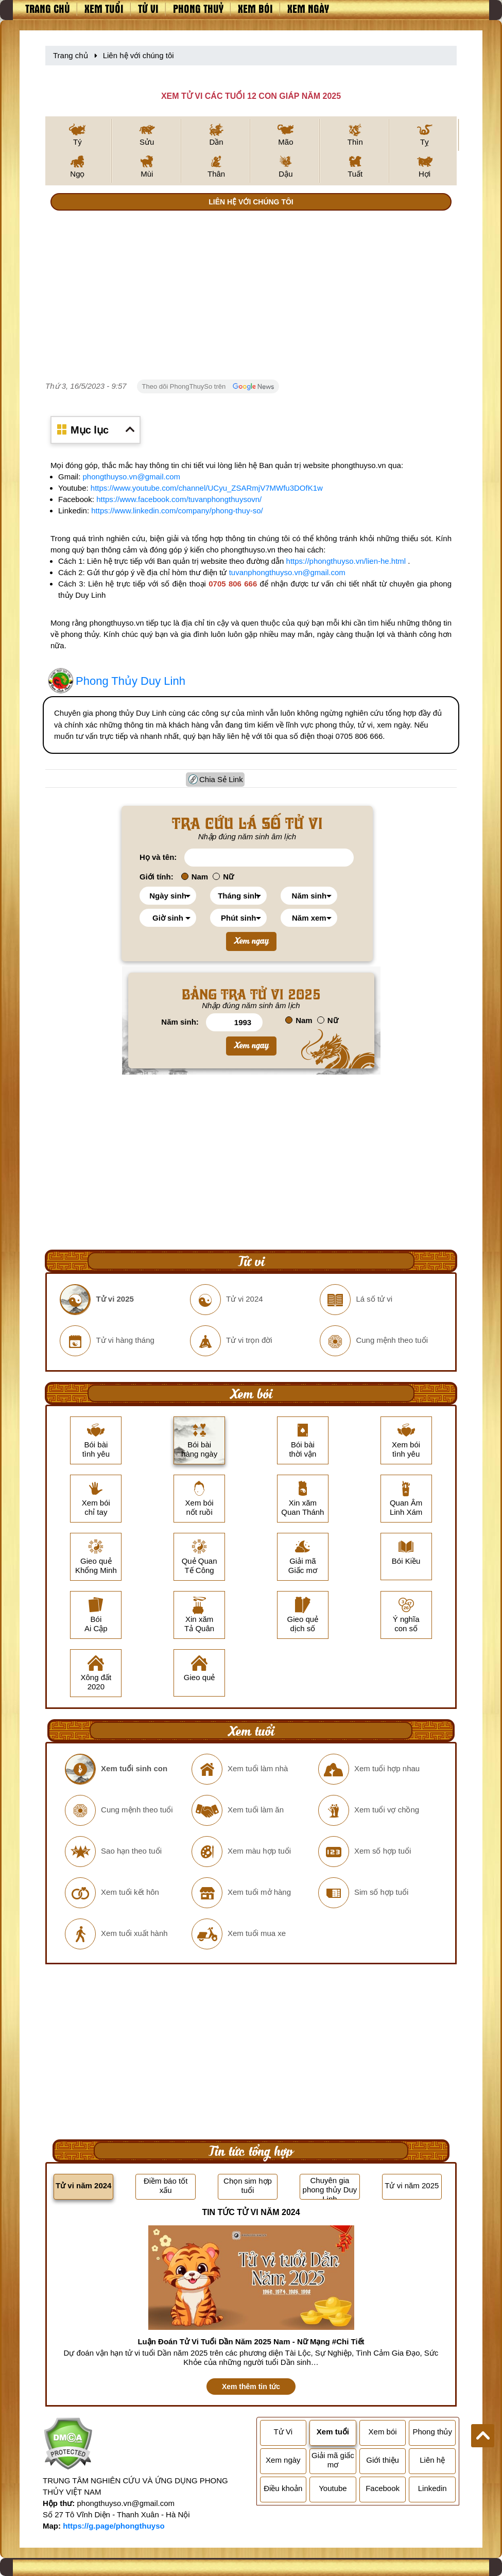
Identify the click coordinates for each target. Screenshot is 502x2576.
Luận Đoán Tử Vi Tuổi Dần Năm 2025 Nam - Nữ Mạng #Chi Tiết (250, 2341)
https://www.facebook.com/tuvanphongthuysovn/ (179, 499)
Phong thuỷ (198, 8)
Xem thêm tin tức (251, 2386)
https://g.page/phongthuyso (113, 2525)
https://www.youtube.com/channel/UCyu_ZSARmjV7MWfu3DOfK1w (207, 487)
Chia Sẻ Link (221, 779)
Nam (195, 876)
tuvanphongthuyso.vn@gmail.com (287, 572)
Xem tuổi (104, 8)
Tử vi (148, 8)
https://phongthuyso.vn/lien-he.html (346, 561)
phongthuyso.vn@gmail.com (132, 476)
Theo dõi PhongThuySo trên (208, 387)
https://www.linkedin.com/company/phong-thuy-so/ (177, 510)
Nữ (223, 876)
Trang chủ (47, 8)
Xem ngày (308, 8)
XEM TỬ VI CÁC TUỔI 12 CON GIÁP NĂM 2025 (251, 96)
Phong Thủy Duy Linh (130, 681)
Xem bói (255, 8)
